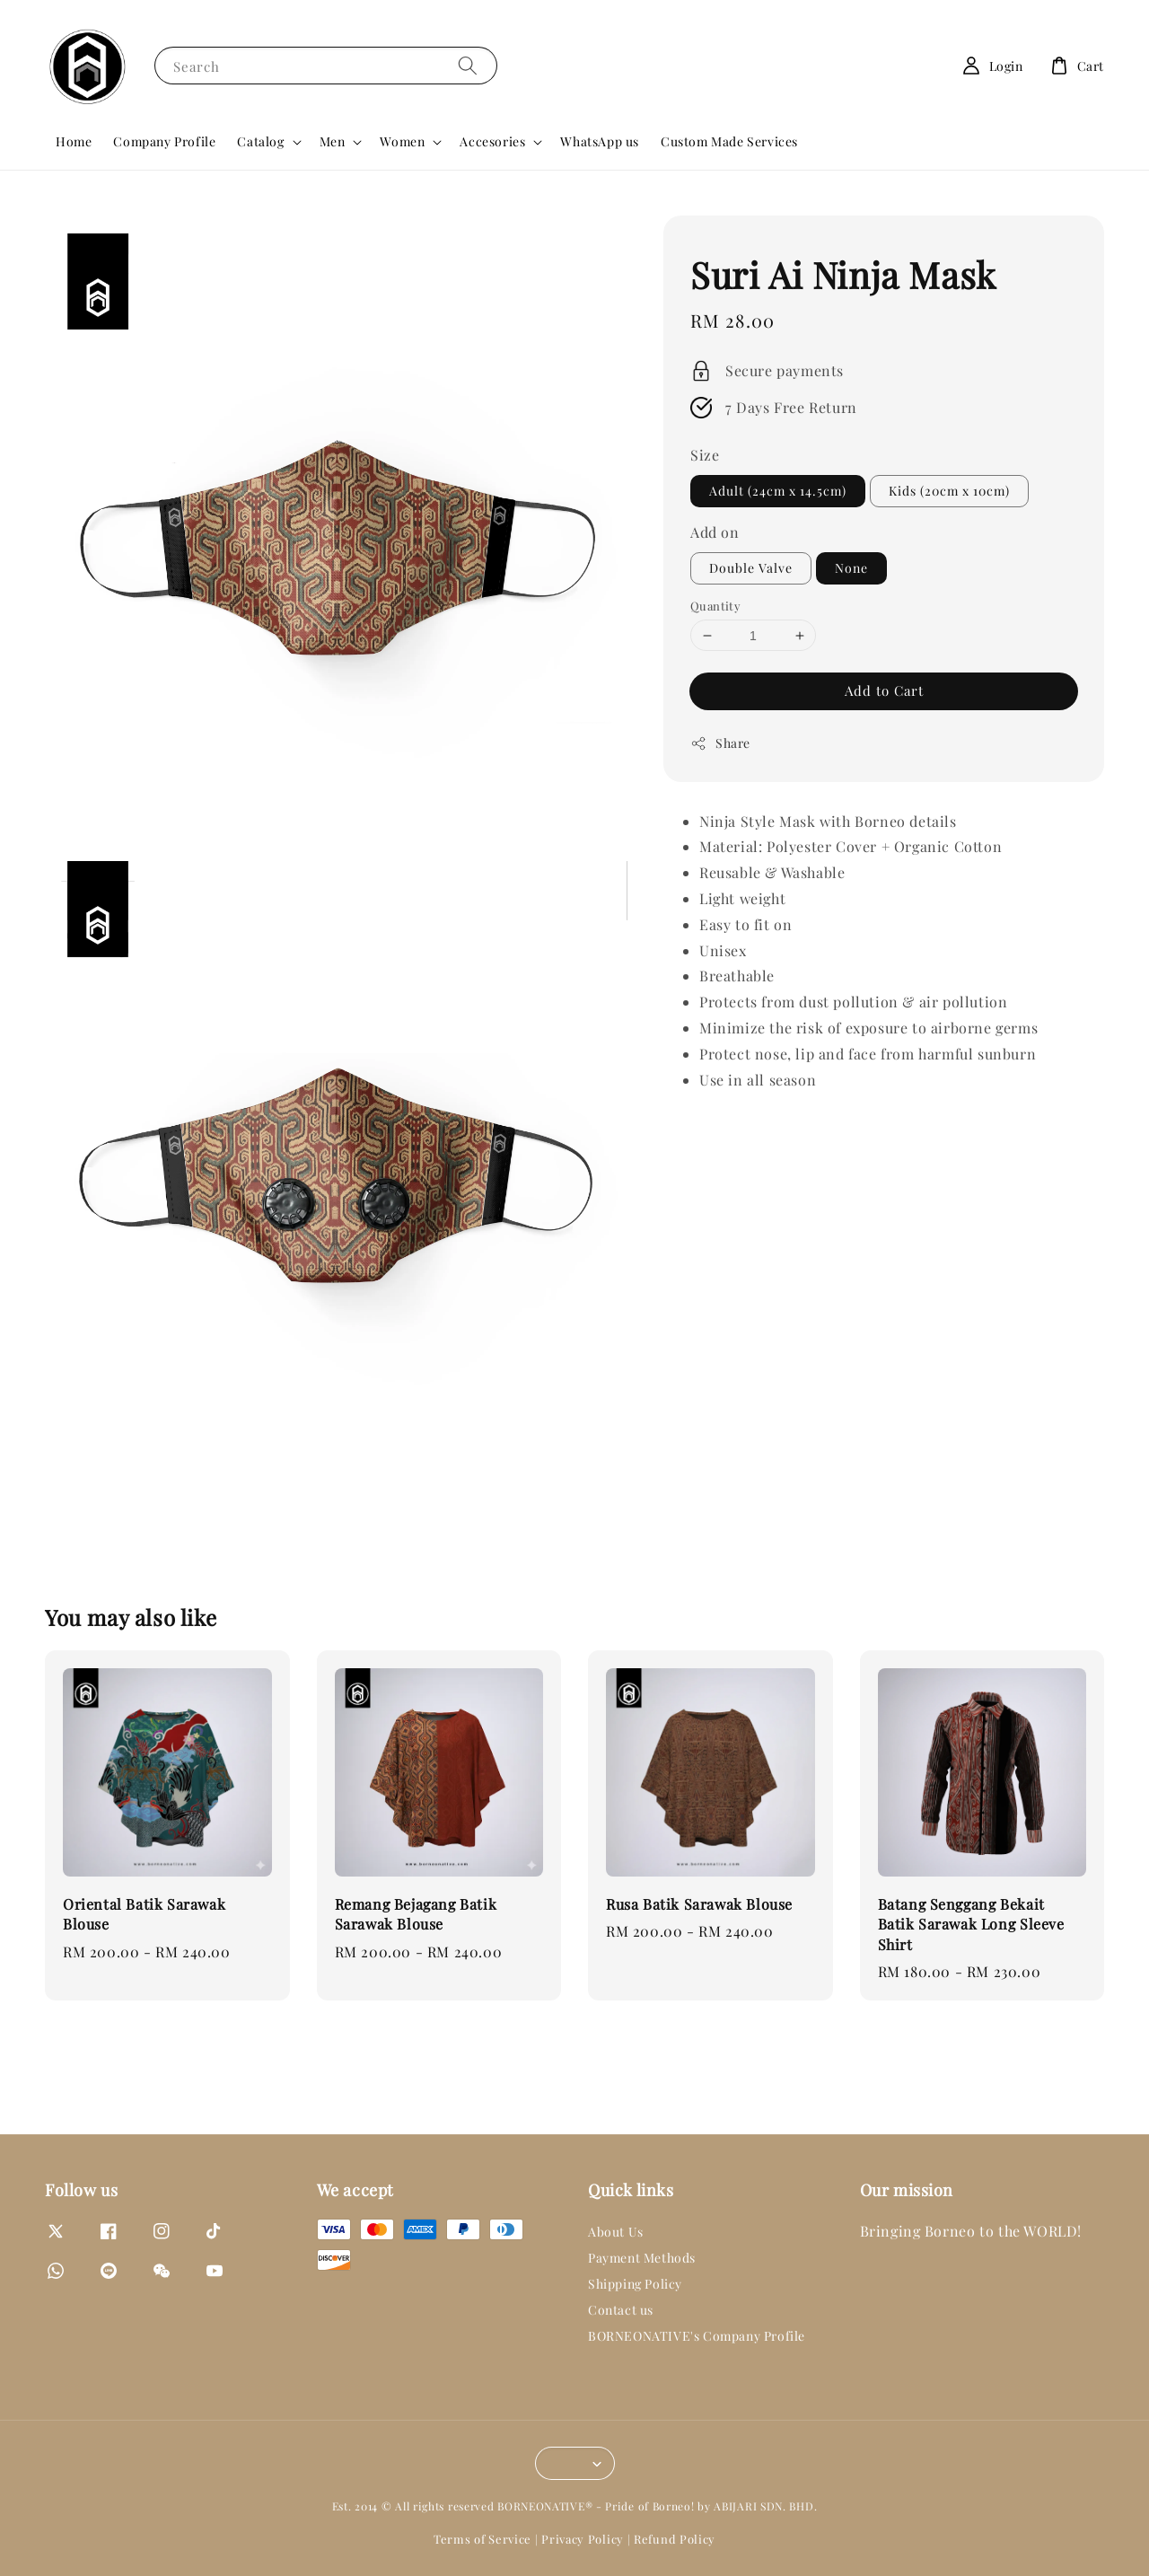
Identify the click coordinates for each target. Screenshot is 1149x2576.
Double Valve (751, 567)
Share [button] (720, 743)
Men (333, 142)
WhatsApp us (599, 141)
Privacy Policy (582, 2538)
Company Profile (164, 141)
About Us (616, 2232)
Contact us (620, 2309)
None (851, 567)
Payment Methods (642, 2257)
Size (704, 454)
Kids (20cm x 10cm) (949, 490)
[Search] (467, 65)
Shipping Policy (635, 2283)
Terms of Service (482, 2538)
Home (74, 141)
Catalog (260, 142)
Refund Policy (674, 2538)
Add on (715, 532)
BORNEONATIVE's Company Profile (696, 2335)
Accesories (492, 142)
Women (402, 142)
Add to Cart (884, 690)
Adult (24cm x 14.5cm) (777, 490)
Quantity (715, 605)
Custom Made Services (729, 141)
